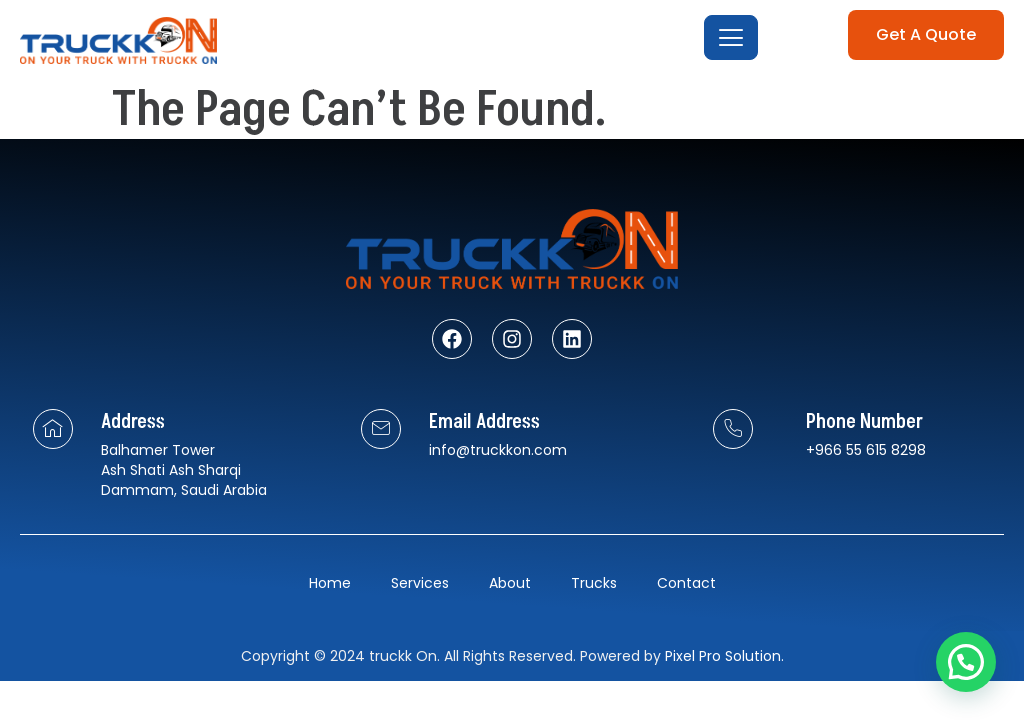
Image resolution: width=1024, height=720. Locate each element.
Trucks (594, 583)
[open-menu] (731, 37)
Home (330, 583)
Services (420, 583)
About (510, 583)
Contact (686, 583)
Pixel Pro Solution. (724, 656)
